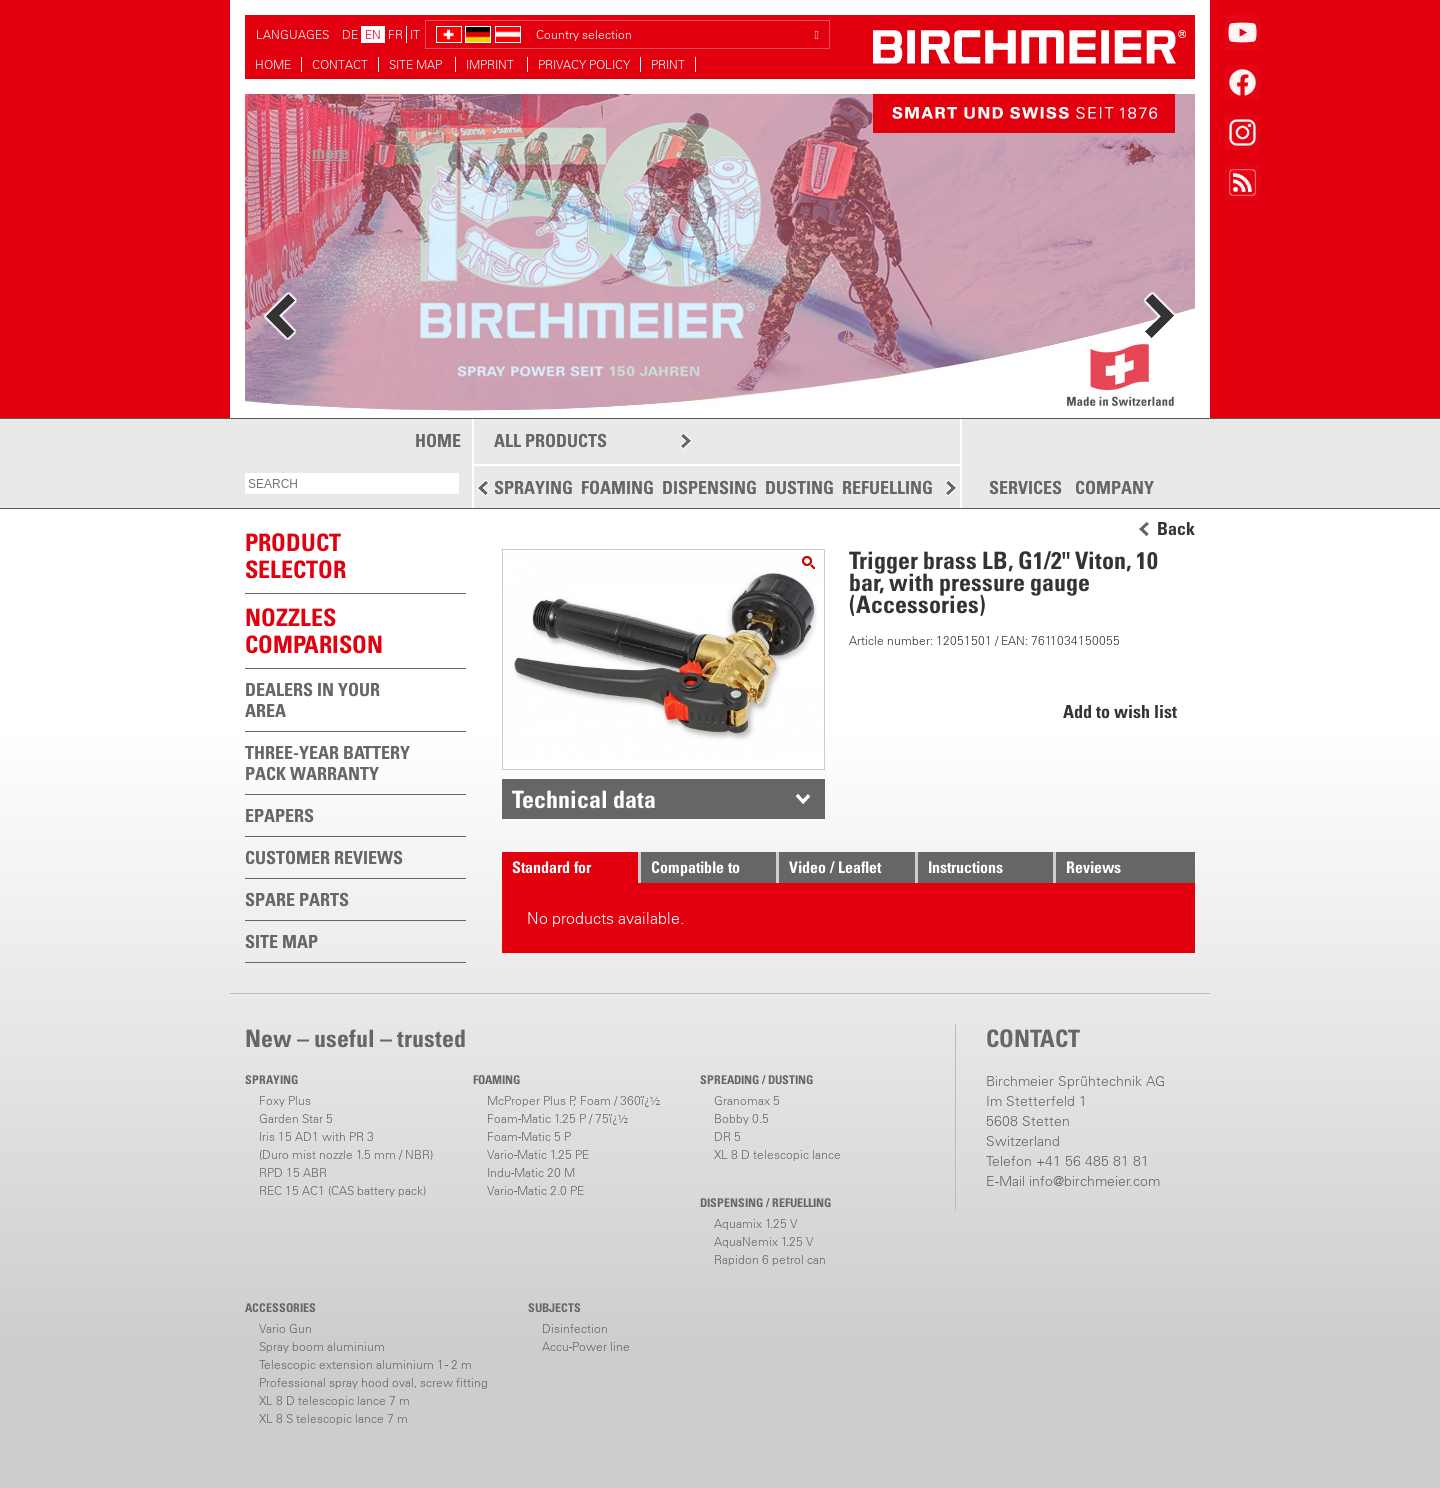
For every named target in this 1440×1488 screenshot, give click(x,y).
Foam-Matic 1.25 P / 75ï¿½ (557, 1118)
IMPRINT (491, 64)
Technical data (584, 799)
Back (1176, 529)
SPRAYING (533, 487)
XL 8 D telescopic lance (777, 1154)
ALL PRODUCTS (550, 440)
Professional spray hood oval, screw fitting (373, 1382)
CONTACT (340, 64)
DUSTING (799, 487)
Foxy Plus (285, 1100)
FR (395, 34)
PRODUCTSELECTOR (295, 555)
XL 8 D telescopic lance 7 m (334, 1400)
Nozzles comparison (314, 630)
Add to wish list (1120, 711)
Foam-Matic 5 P (529, 1136)
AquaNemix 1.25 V (763, 1241)
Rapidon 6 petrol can (770, 1259)
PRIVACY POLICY (584, 64)
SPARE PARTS (297, 899)
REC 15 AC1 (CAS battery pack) (342, 1190)
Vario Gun (285, 1328)
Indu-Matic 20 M (531, 1172)
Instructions (965, 867)
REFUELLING (887, 487)
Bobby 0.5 (741, 1118)
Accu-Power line (586, 1346)
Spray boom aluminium (322, 1346)
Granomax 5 (747, 1100)
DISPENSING (709, 487)
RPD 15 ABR (293, 1172)
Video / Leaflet (835, 867)
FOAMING (617, 487)
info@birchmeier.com (1094, 1181)
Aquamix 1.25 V (755, 1223)
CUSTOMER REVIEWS (324, 857)
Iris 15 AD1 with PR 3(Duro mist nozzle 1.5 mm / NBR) (346, 1145)
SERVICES (1025, 488)
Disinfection (575, 1328)
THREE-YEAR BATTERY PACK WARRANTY (327, 763)
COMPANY (1114, 488)
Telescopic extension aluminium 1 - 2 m (365, 1364)
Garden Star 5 (296, 1118)
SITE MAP (417, 64)
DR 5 (727, 1136)
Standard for (551, 867)
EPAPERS (279, 815)
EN (373, 34)
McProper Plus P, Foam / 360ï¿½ (573, 1100)
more (330, 152)
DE (350, 34)
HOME (273, 64)
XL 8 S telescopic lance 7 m (333, 1418)
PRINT (668, 64)
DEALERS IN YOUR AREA (312, 700)
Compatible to (695, 867)
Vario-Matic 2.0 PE (535, 1190)
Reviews (1093, 867)
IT (415, 34)
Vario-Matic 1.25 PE (538, 1154)
